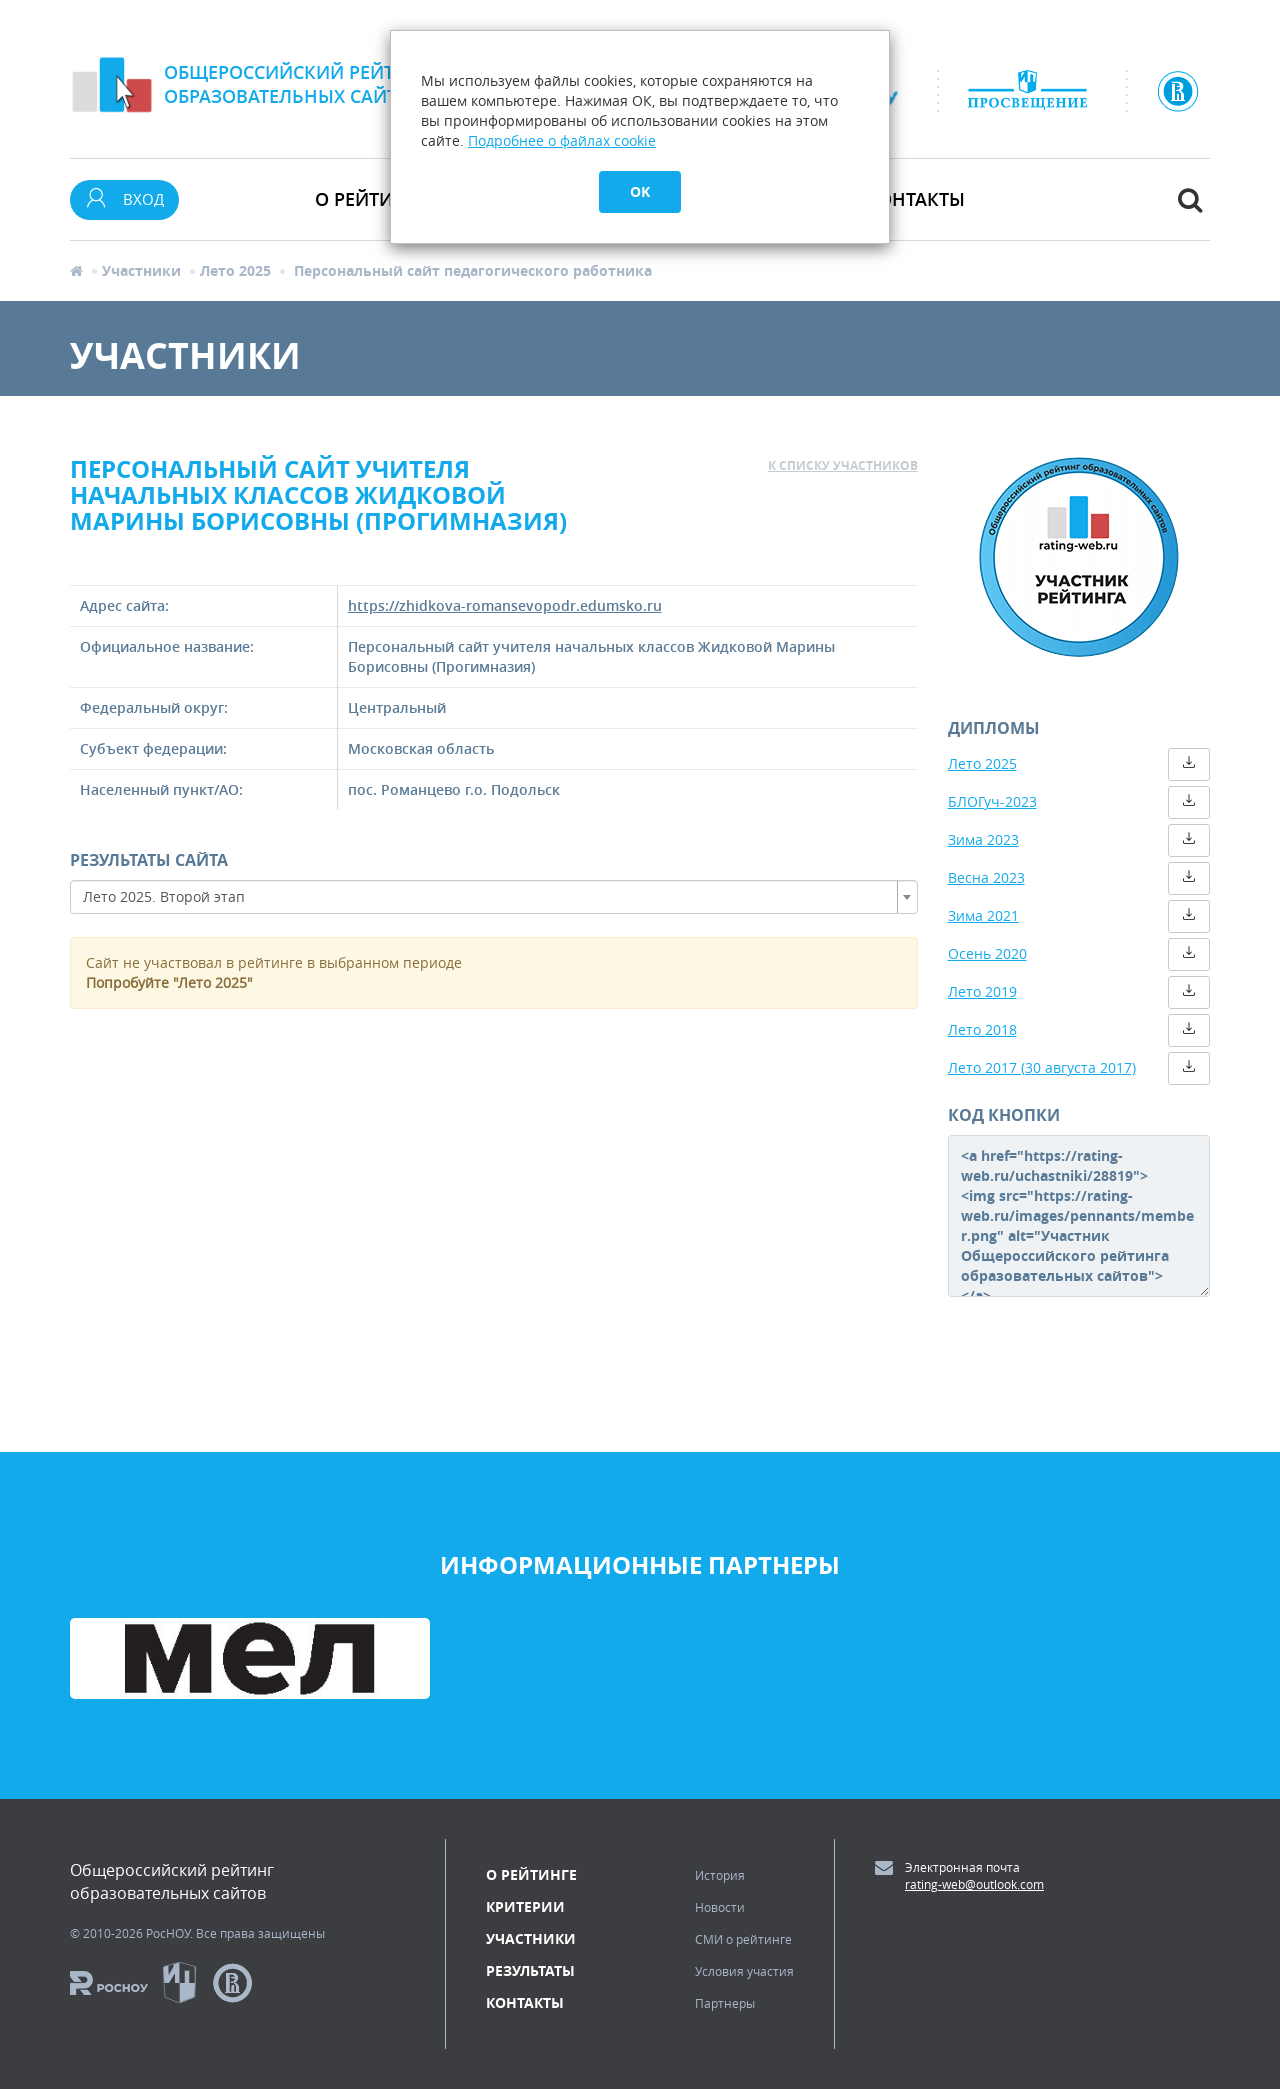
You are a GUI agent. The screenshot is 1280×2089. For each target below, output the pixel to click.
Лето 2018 (982, 1029)
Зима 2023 (983, 839)
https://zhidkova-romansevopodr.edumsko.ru (505, 605)
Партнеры (725, 2003)
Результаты (530, 1970)
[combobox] (494, 897)
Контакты (915, 199)
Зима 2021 (983, 915)
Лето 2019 (982, 991)
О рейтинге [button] (371, 199)
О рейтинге (531, 1874)
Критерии (525, 1906)
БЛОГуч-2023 (992, 801)
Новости (720, 1907)
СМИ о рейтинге (743, 1939)
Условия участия (744, 1971)
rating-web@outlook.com (974, 1884)
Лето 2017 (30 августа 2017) (1042, 1067)
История (720, 1875)
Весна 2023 (986, 877)
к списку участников (843, 465)
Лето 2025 (235, 270)
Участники (141, 270)
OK (640, 191)
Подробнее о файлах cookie (562, 140)
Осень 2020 (987, 953)
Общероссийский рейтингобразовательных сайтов (298, 84)
